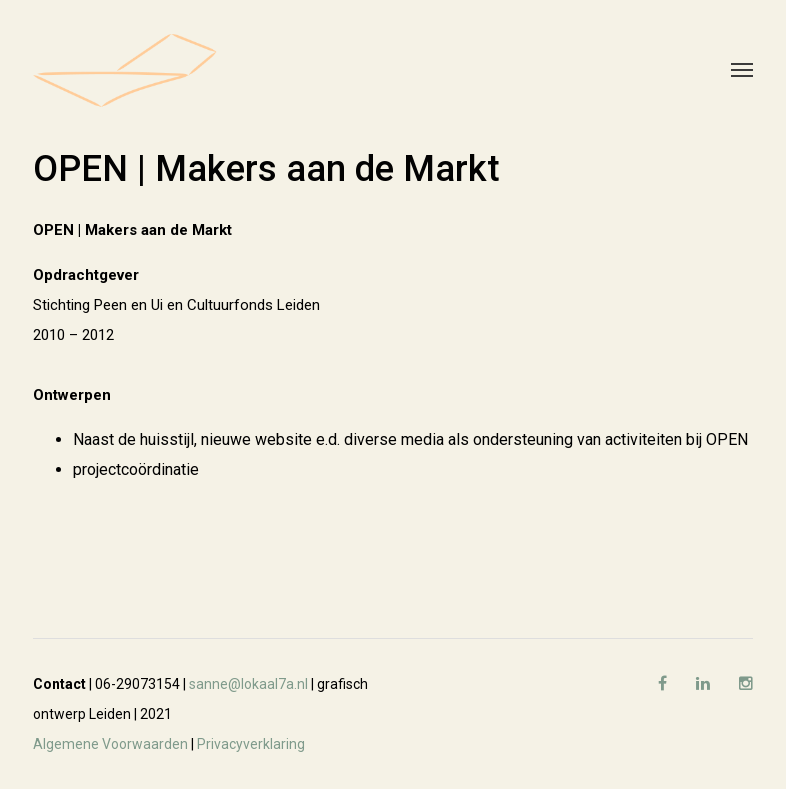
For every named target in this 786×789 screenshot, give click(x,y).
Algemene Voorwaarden (110, 744)
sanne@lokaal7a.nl (248, 684)
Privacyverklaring (251, 744)
